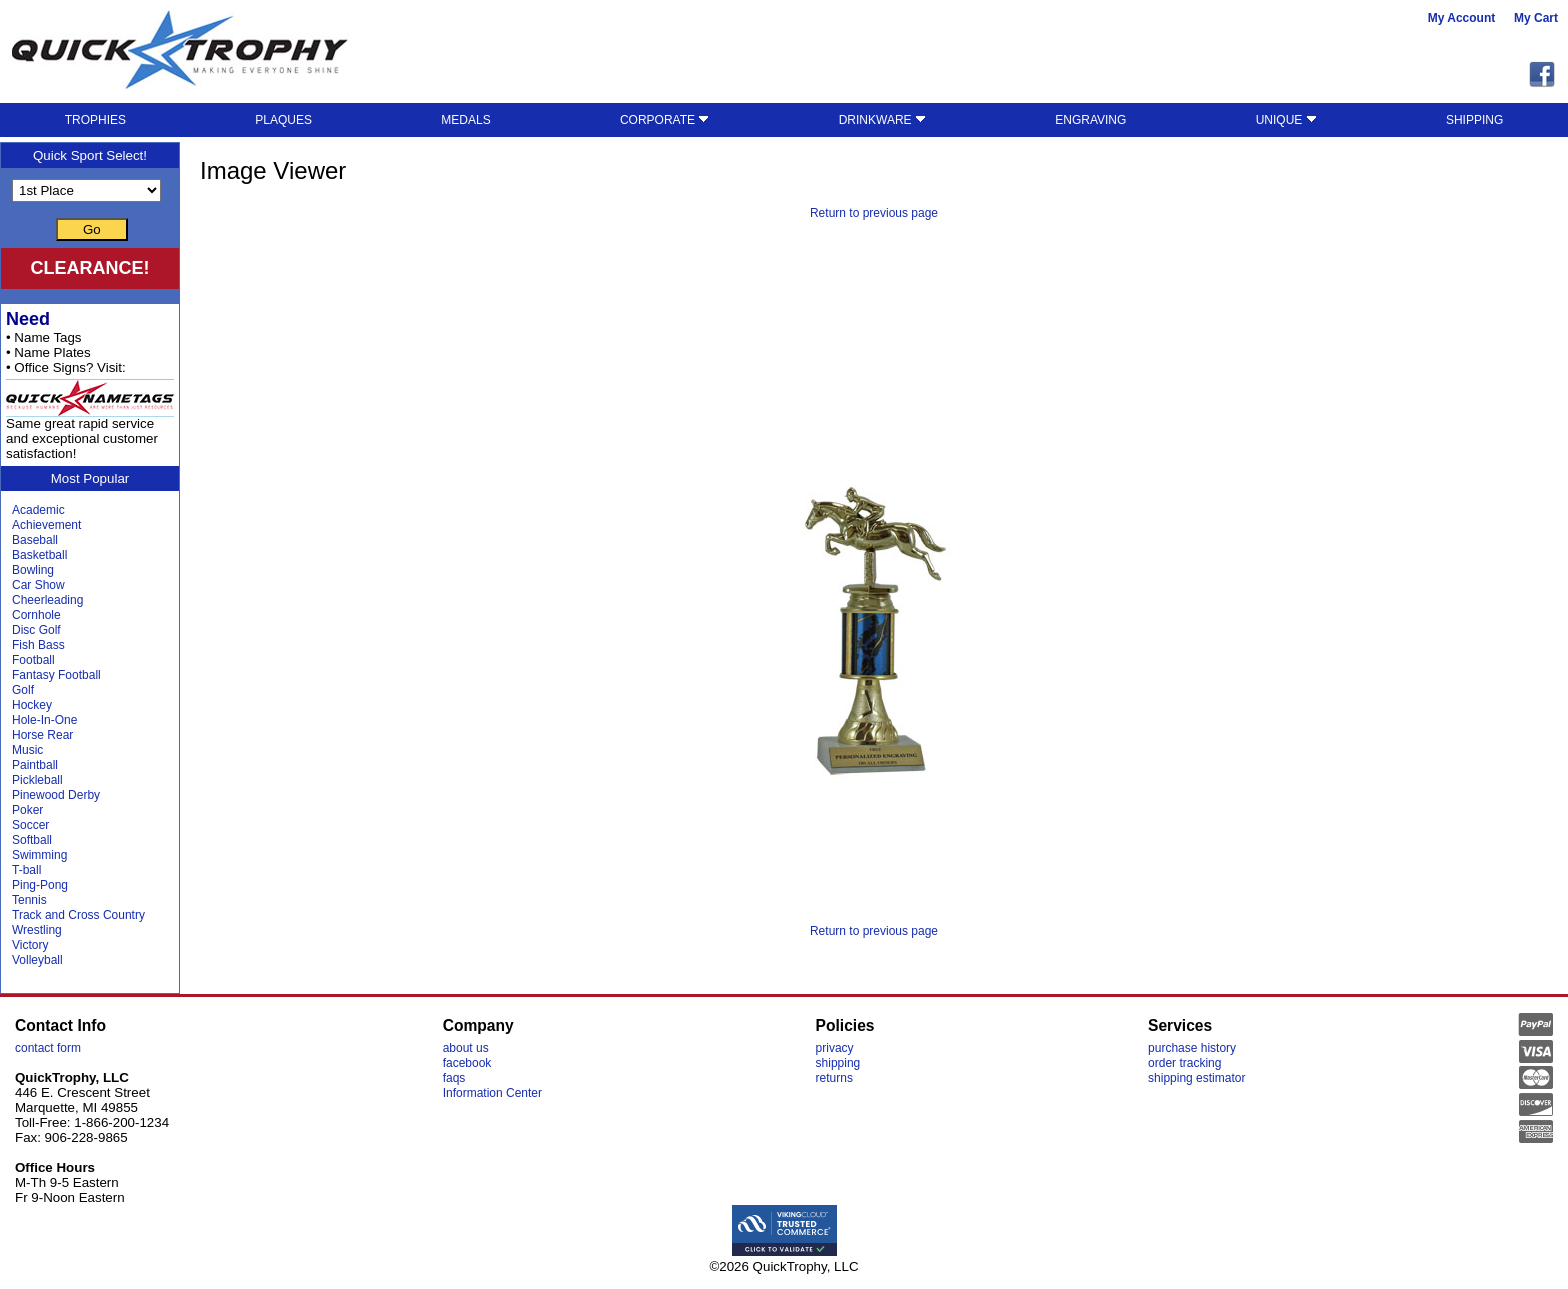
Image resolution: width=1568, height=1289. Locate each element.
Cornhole (36, 615)
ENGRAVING (1090, 120)
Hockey (32, 705)
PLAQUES (283, 120)
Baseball (35, 540)
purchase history (1192, 1048)
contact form (48, 1048)
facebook (467, 1063)
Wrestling (37, 930)
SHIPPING (1474, 120)
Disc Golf (36, 630)
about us (466, 1048)
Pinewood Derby (56, 795)
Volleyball (37, 960)
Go (92, 229)
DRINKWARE (882, 120)
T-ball (26, 870)
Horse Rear (42, 735)
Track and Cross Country (78, 915)
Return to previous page (874, 213)
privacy (835, 1048)
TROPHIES (95, 120)
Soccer (30, 825)
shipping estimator (1196, 1078)
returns (834, 1078)
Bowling (33, 570)
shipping (838, 1063)
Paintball (35, 765)
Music (27, 750)
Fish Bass (38, 645)
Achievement (46, 525)
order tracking (1184, 1063)
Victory (30, 945)
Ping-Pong (40, 885)
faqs (454, 1078)
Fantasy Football (56, 675)
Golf (23, 690)
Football (33, 660)
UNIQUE (1286, 120)
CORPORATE (664, 120)
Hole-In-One (44, 720)
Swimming (39, 855)
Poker (27, 810)
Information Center (492, 1093)
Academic (38, 510)
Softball (32, 840)
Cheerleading (47, 600)
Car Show (38, 585)
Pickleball (37, 780)
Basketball (39, 555)
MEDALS (465, 120)
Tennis (29, 900)
